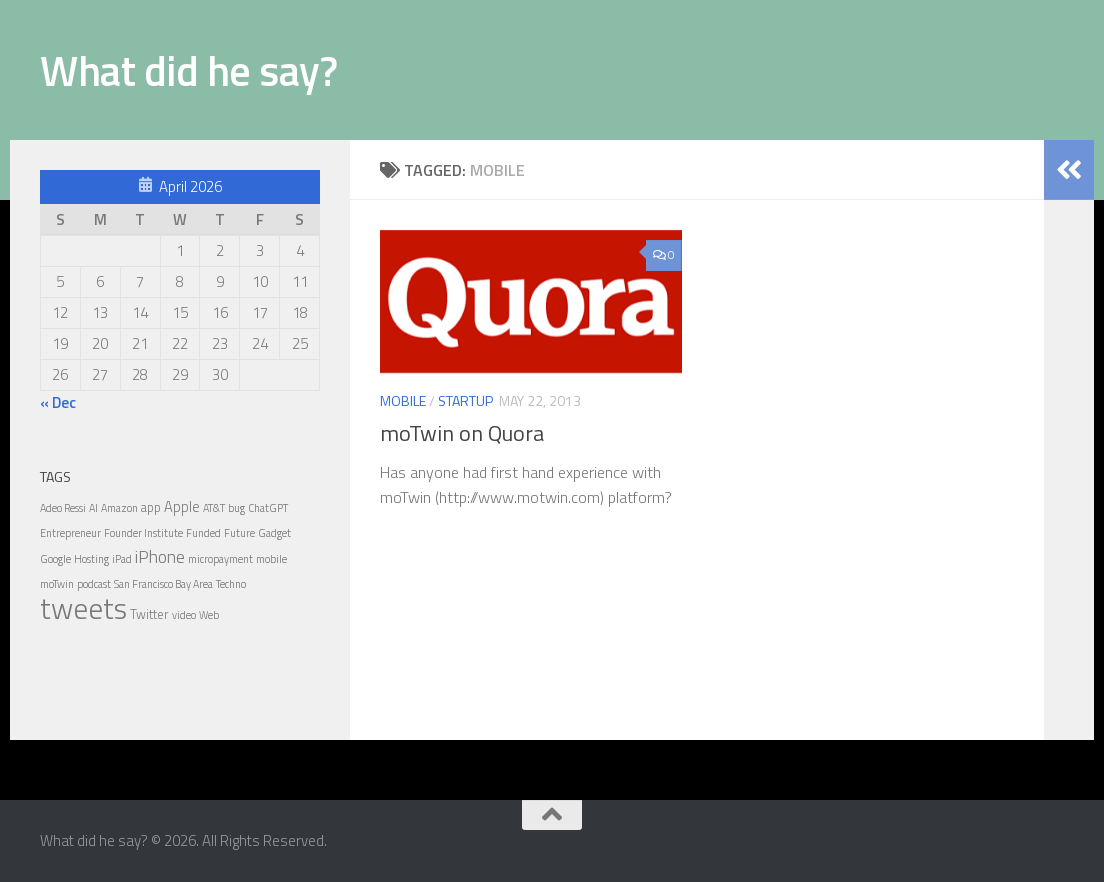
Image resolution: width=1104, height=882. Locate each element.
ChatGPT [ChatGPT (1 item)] (268, 508)
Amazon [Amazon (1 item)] (119, 508)
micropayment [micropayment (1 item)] (220, 559)
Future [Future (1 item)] (239, 533)
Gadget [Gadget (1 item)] (274, 533)
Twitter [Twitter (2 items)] (149, 614)
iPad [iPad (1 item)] (122, 559)
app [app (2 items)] (151, 507)
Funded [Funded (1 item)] (203, 533)
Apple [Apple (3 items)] (182, 507)
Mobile (403, 400)
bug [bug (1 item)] (236, 508)
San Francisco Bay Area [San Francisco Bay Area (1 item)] (163, 584)
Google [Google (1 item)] (55, 559)
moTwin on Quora (462, 433)
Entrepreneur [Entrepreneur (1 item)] (70, 533)
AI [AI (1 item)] (93, 508)
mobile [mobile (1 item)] (271, 559)
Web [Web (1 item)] (209, 615)
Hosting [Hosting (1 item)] (91, 559)
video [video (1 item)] (184, 615)
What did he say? (188, 70)
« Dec (58, 402)
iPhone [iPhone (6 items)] (160, 556)
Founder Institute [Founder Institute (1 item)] (143, 533)
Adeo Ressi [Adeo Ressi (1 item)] (63, 508)
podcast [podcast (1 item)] (94, 584)
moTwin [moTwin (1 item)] (57, 584)
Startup (465, 400)
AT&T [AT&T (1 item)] (214, 508)
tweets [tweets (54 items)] (83, 608)
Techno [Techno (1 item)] (231, 584)
